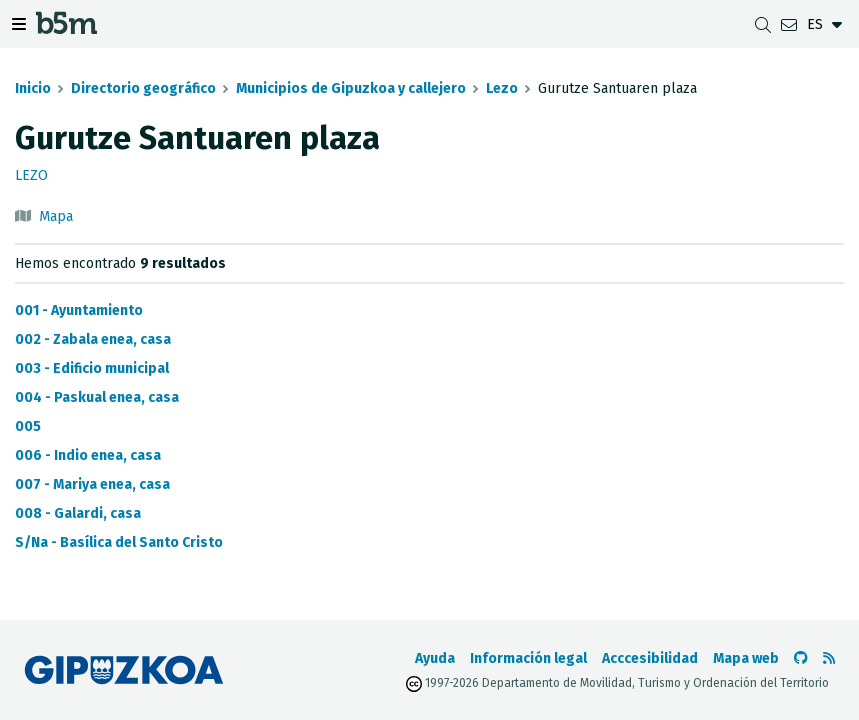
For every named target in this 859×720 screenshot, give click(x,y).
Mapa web (746, 658)
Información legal (528, 658)
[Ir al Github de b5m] (801, 658)
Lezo (502, 88)
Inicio (33, 88)
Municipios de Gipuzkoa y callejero (351, 88)
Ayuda (435, 658)
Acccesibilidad (650, 658)
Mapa (56, 216)
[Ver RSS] (829, 658)
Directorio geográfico (143, 88)
